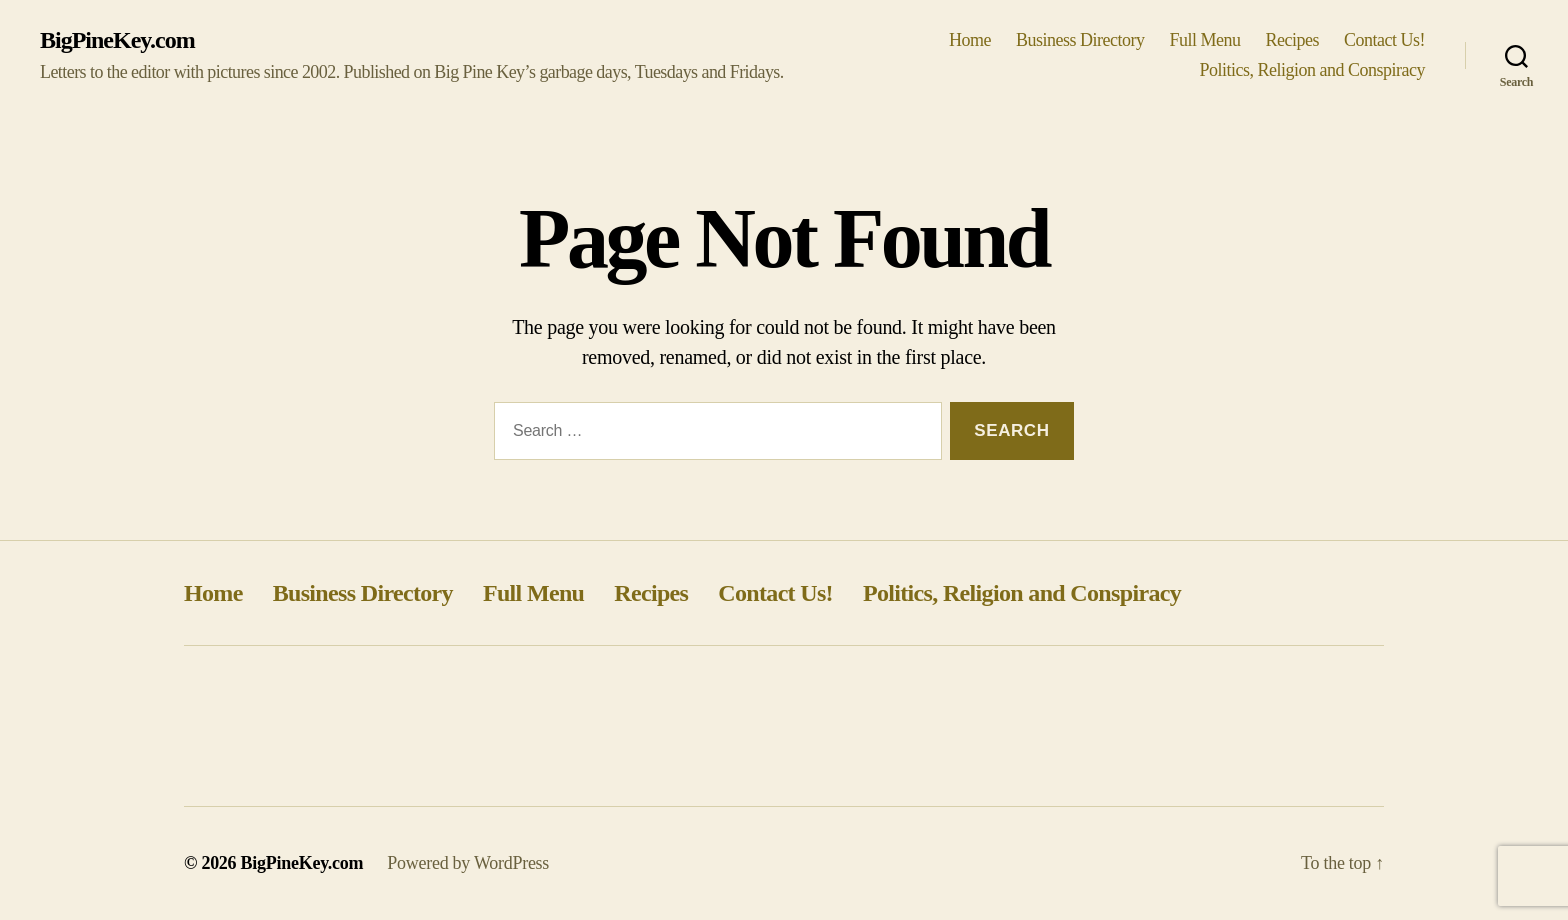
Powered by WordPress (468, 863)
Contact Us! (1384, 40)
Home (970, 40)
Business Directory (1080, 40)
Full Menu (1204, 40)
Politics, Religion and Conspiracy (1312, 70)
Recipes (1293, 40)
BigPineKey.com (117, 40)
